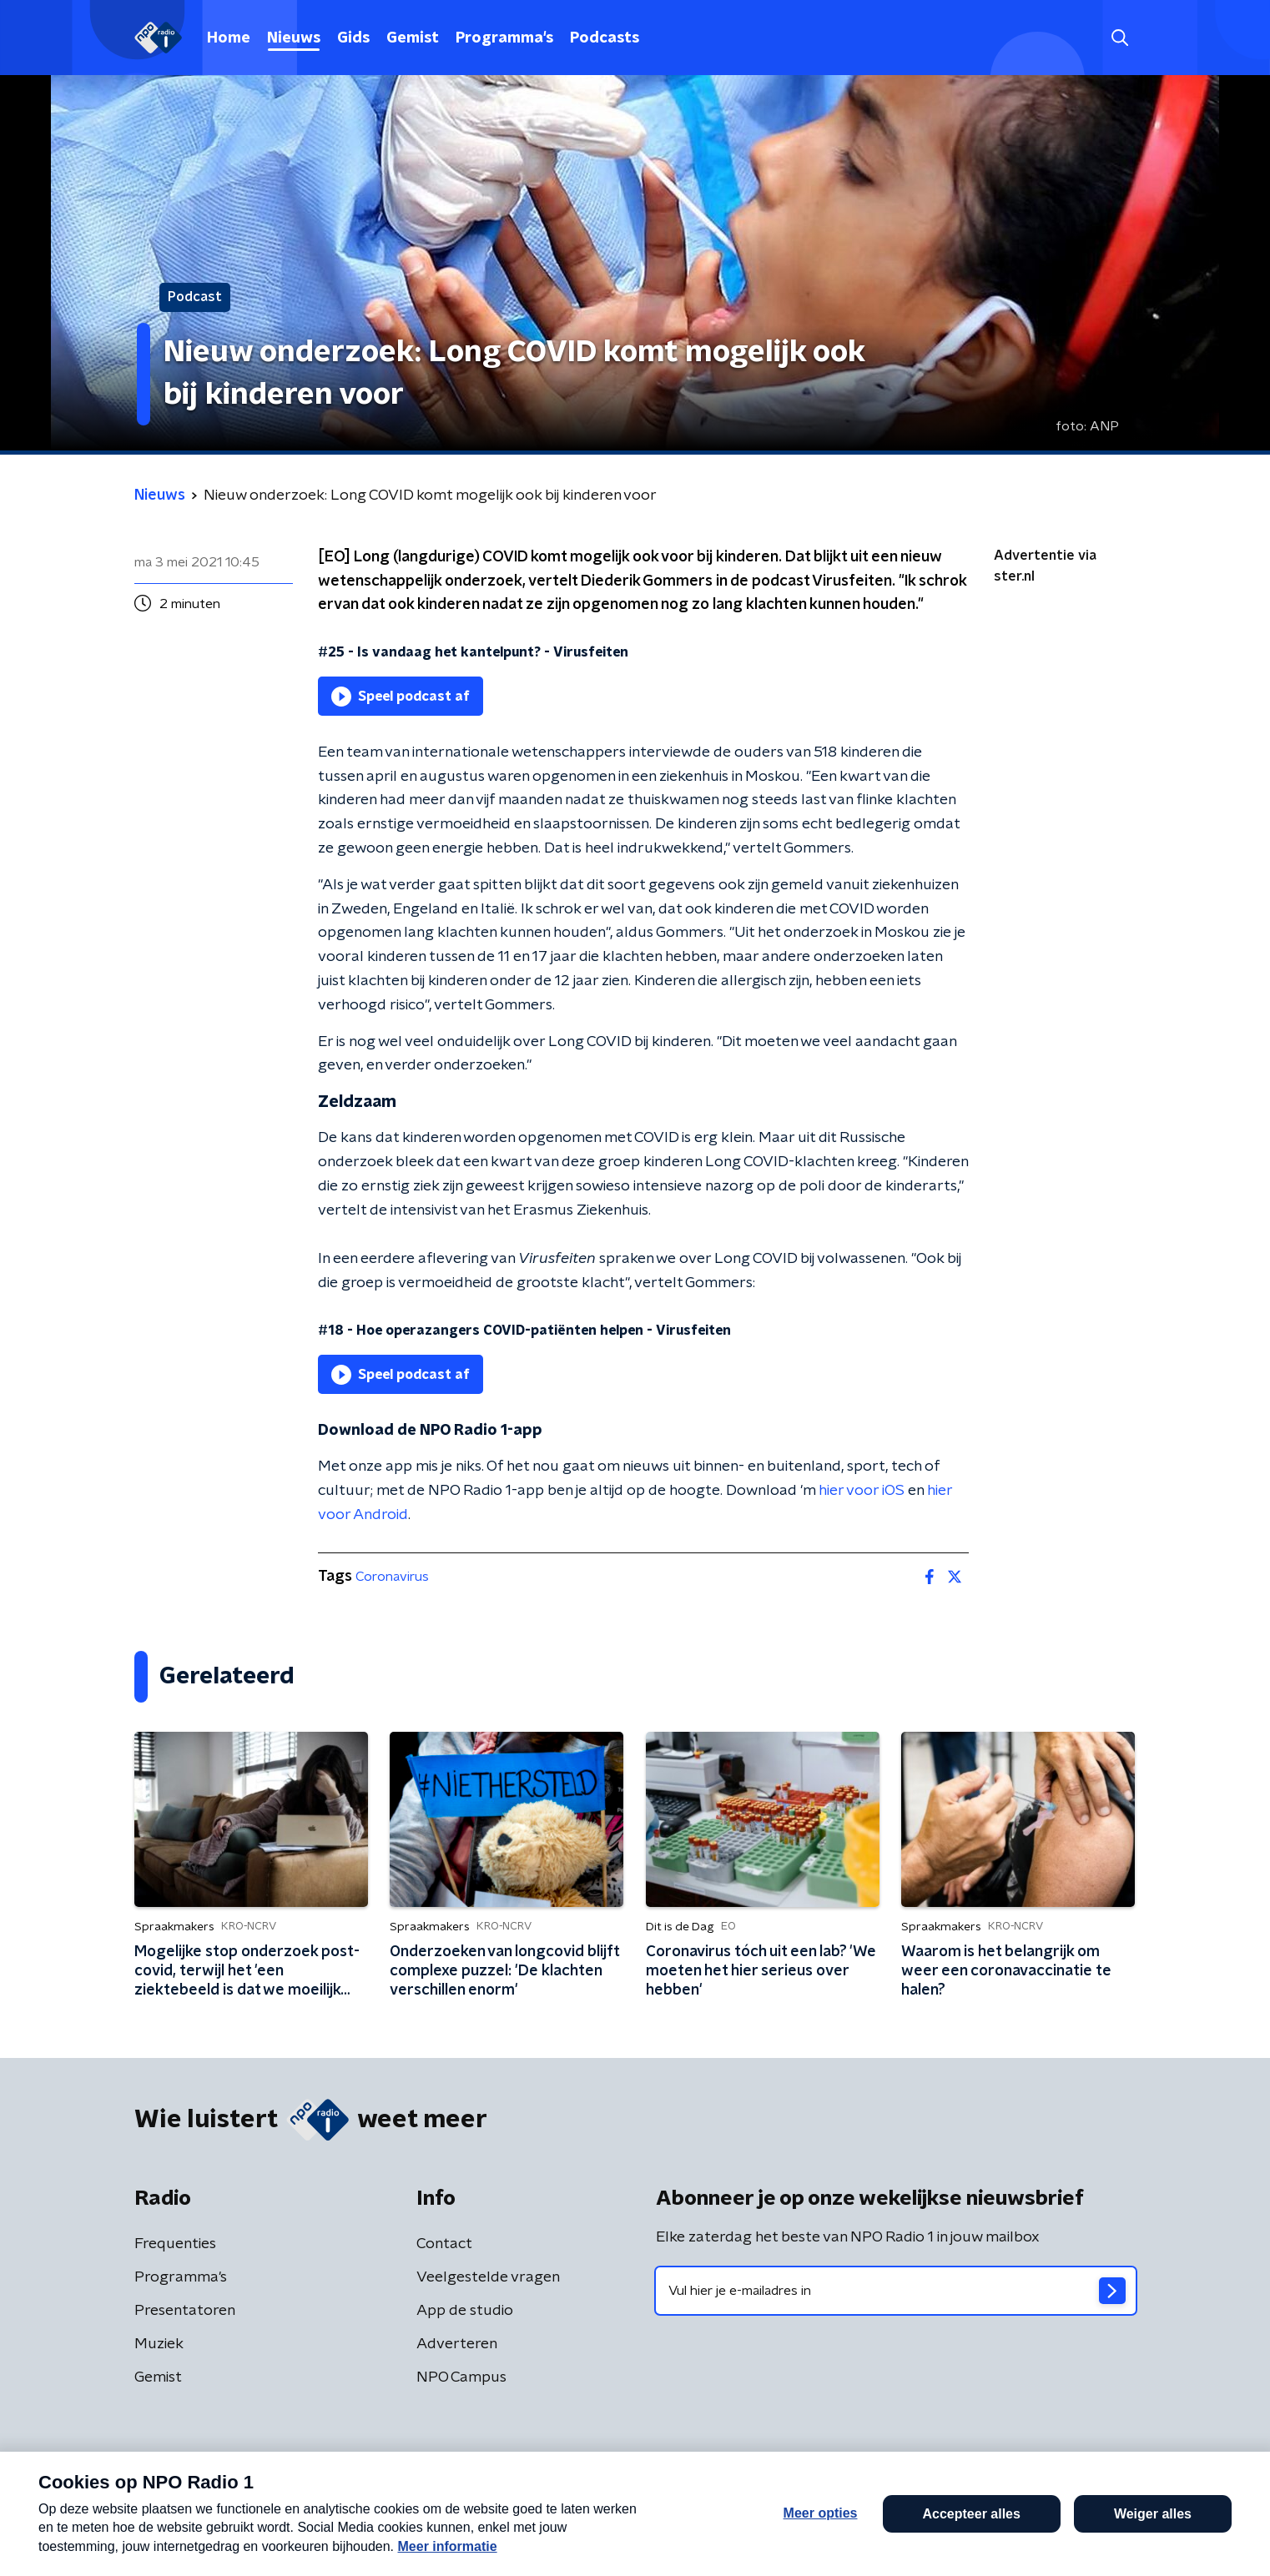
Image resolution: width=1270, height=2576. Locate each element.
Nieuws (293, 38)
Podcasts (604, 38)
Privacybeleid (330, 2470)
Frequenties (175, 2243)
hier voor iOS (862, 1490)
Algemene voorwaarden (207, 2470)
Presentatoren (184, 2310)
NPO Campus (461, 2377)
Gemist (412, 38)
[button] (574, 2541)
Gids (353, 38)
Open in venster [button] (1195, 2540)
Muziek (159, 2344)
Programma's (504, 38)
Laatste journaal (1016, 2541)
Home (228, 38)
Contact (444, 2243)
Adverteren (456, 2344)
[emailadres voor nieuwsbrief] (896, 2290)
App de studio (464, 2310)
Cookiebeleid (1062, 2471)
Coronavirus (392, 1576)
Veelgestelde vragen (488, 2277)
